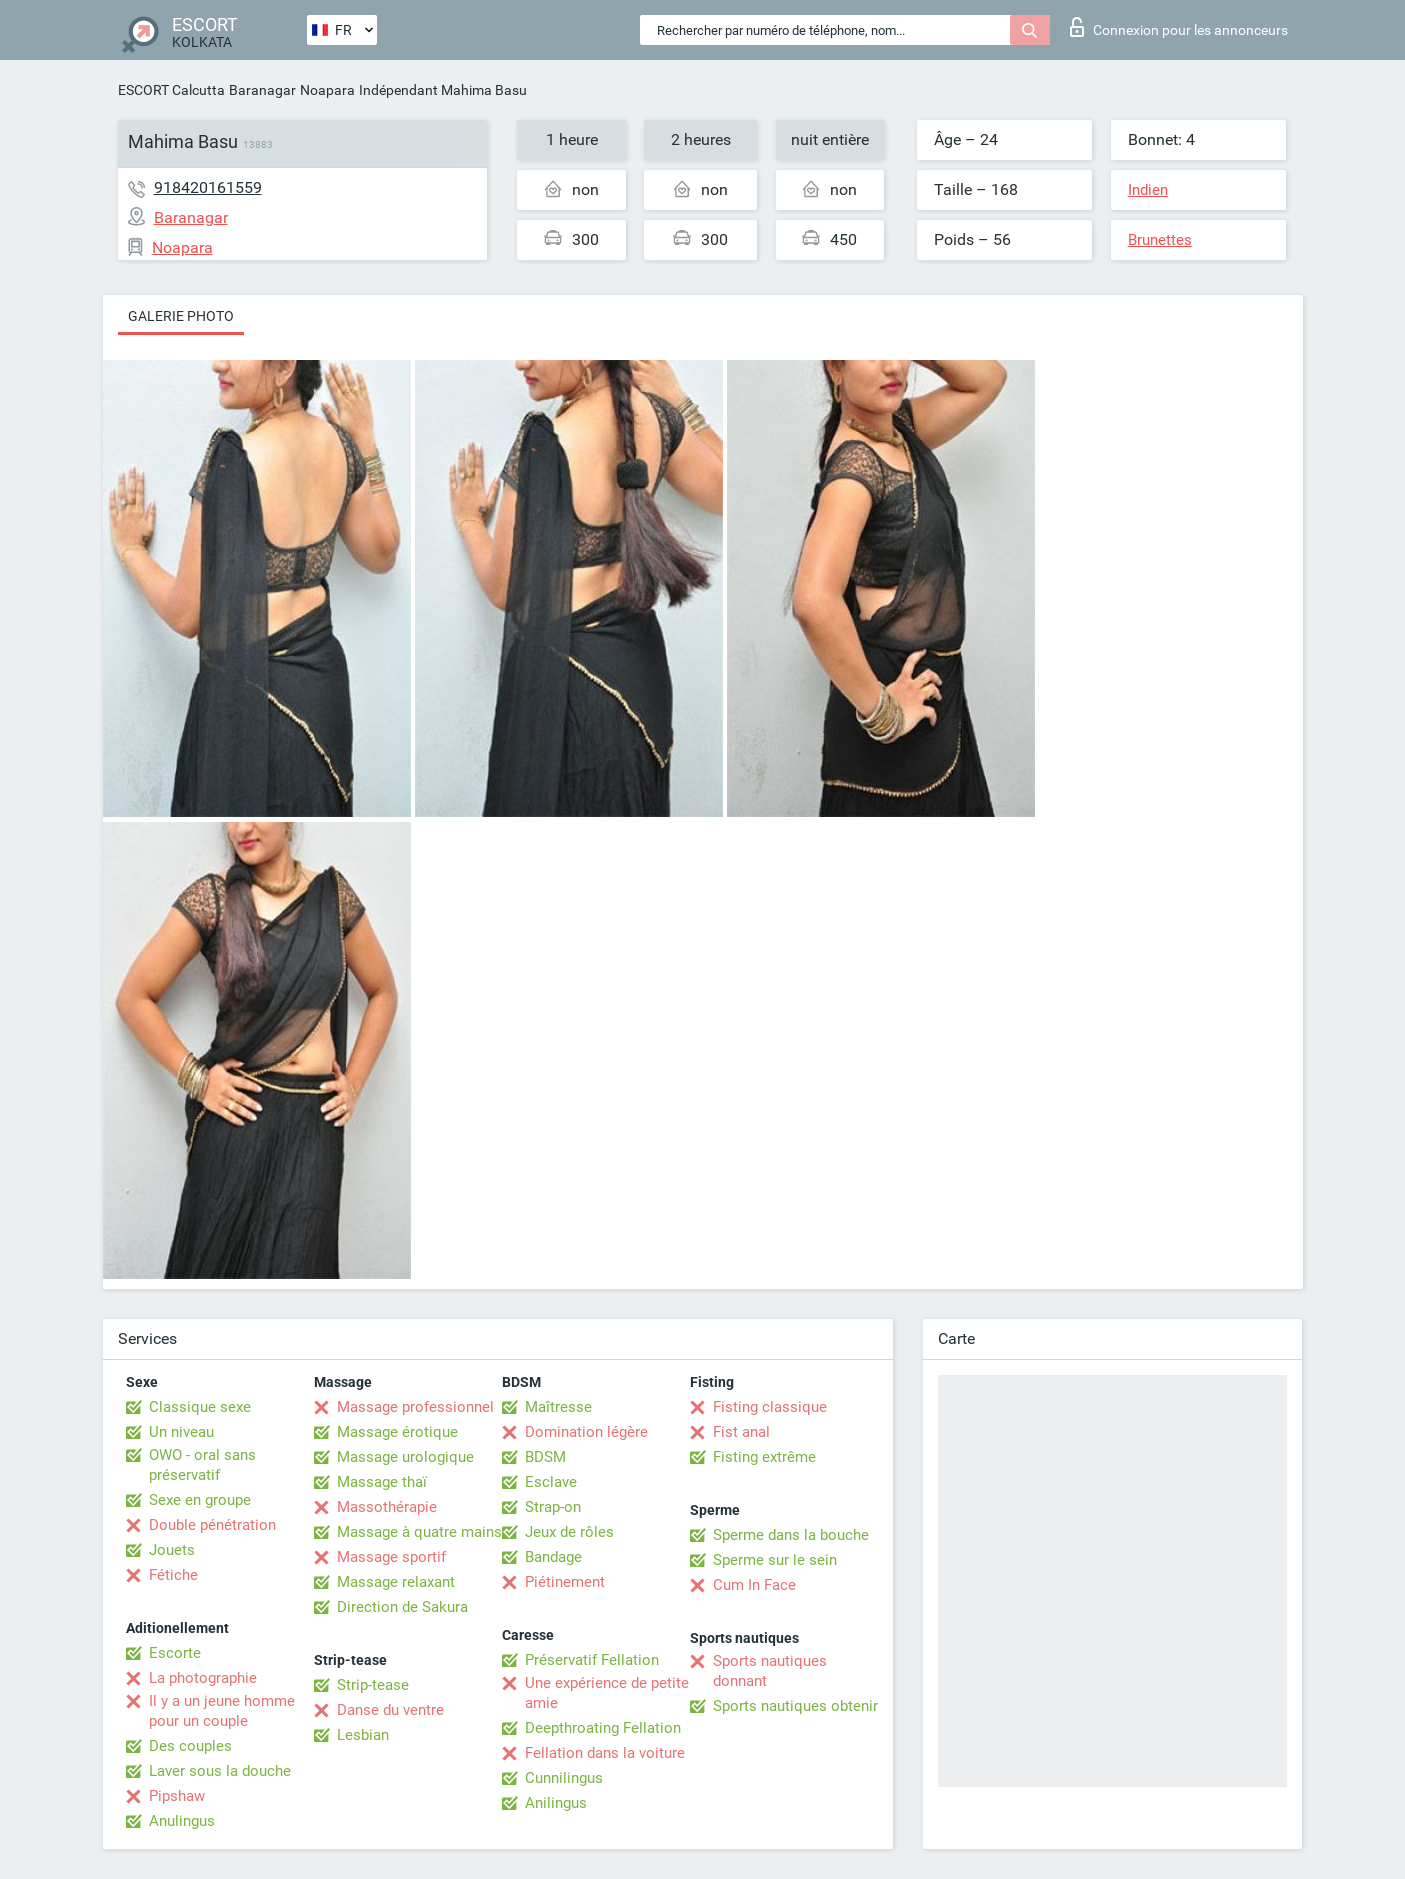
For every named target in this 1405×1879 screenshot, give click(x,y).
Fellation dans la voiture (605, 1753)
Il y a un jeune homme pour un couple (222, 1711)
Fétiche (173, 1575)
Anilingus (556, 1803)
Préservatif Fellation (592, 1660)
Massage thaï (382, 1482)
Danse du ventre (390, 1710)
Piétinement (565, 1582)
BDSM (545, 1457)
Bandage (553, 1557)
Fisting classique (770, 1407)
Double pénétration (212, 1525)
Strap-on (553, 1507)
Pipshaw (177, 1796)
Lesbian (363, 1735)
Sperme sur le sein (775, 1560)
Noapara (327, 90)
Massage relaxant (396, 1582)
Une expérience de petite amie (607, 1693)
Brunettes (1160, 240)
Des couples (190, 1746)
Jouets (172, 1550)
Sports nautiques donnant (770, 1671)
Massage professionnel (415, 1407)
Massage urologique (405, 1457)
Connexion (1179, 27)
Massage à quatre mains (419, 1532)
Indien (1148, 190)
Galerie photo (181, 316)
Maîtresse (558, 1407)
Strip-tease (373, 1685)
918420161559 (208, 187)
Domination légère (586, 1432)
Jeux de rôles (569, 1532)
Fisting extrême (764, 1457)
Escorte (175, 1653)
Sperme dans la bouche (791, 1535)
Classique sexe (200, 1407)
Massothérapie (387, 1507)
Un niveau (181, 1432)
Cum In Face (754, 1585)
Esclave (551, 1482)
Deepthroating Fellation (603, 1728)
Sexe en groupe (200, 1500)
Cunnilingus (564, 1778)
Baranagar (262, 90)
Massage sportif (391, 1557)
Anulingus (182, 1821)
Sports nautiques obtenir (795, 1706)
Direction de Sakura (402, 1607)
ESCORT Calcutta (171, 90)
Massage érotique (397, 1432)
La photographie (203, 1678)
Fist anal (741, 1432)
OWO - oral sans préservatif (202, 1465)
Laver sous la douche (220, 1771)
